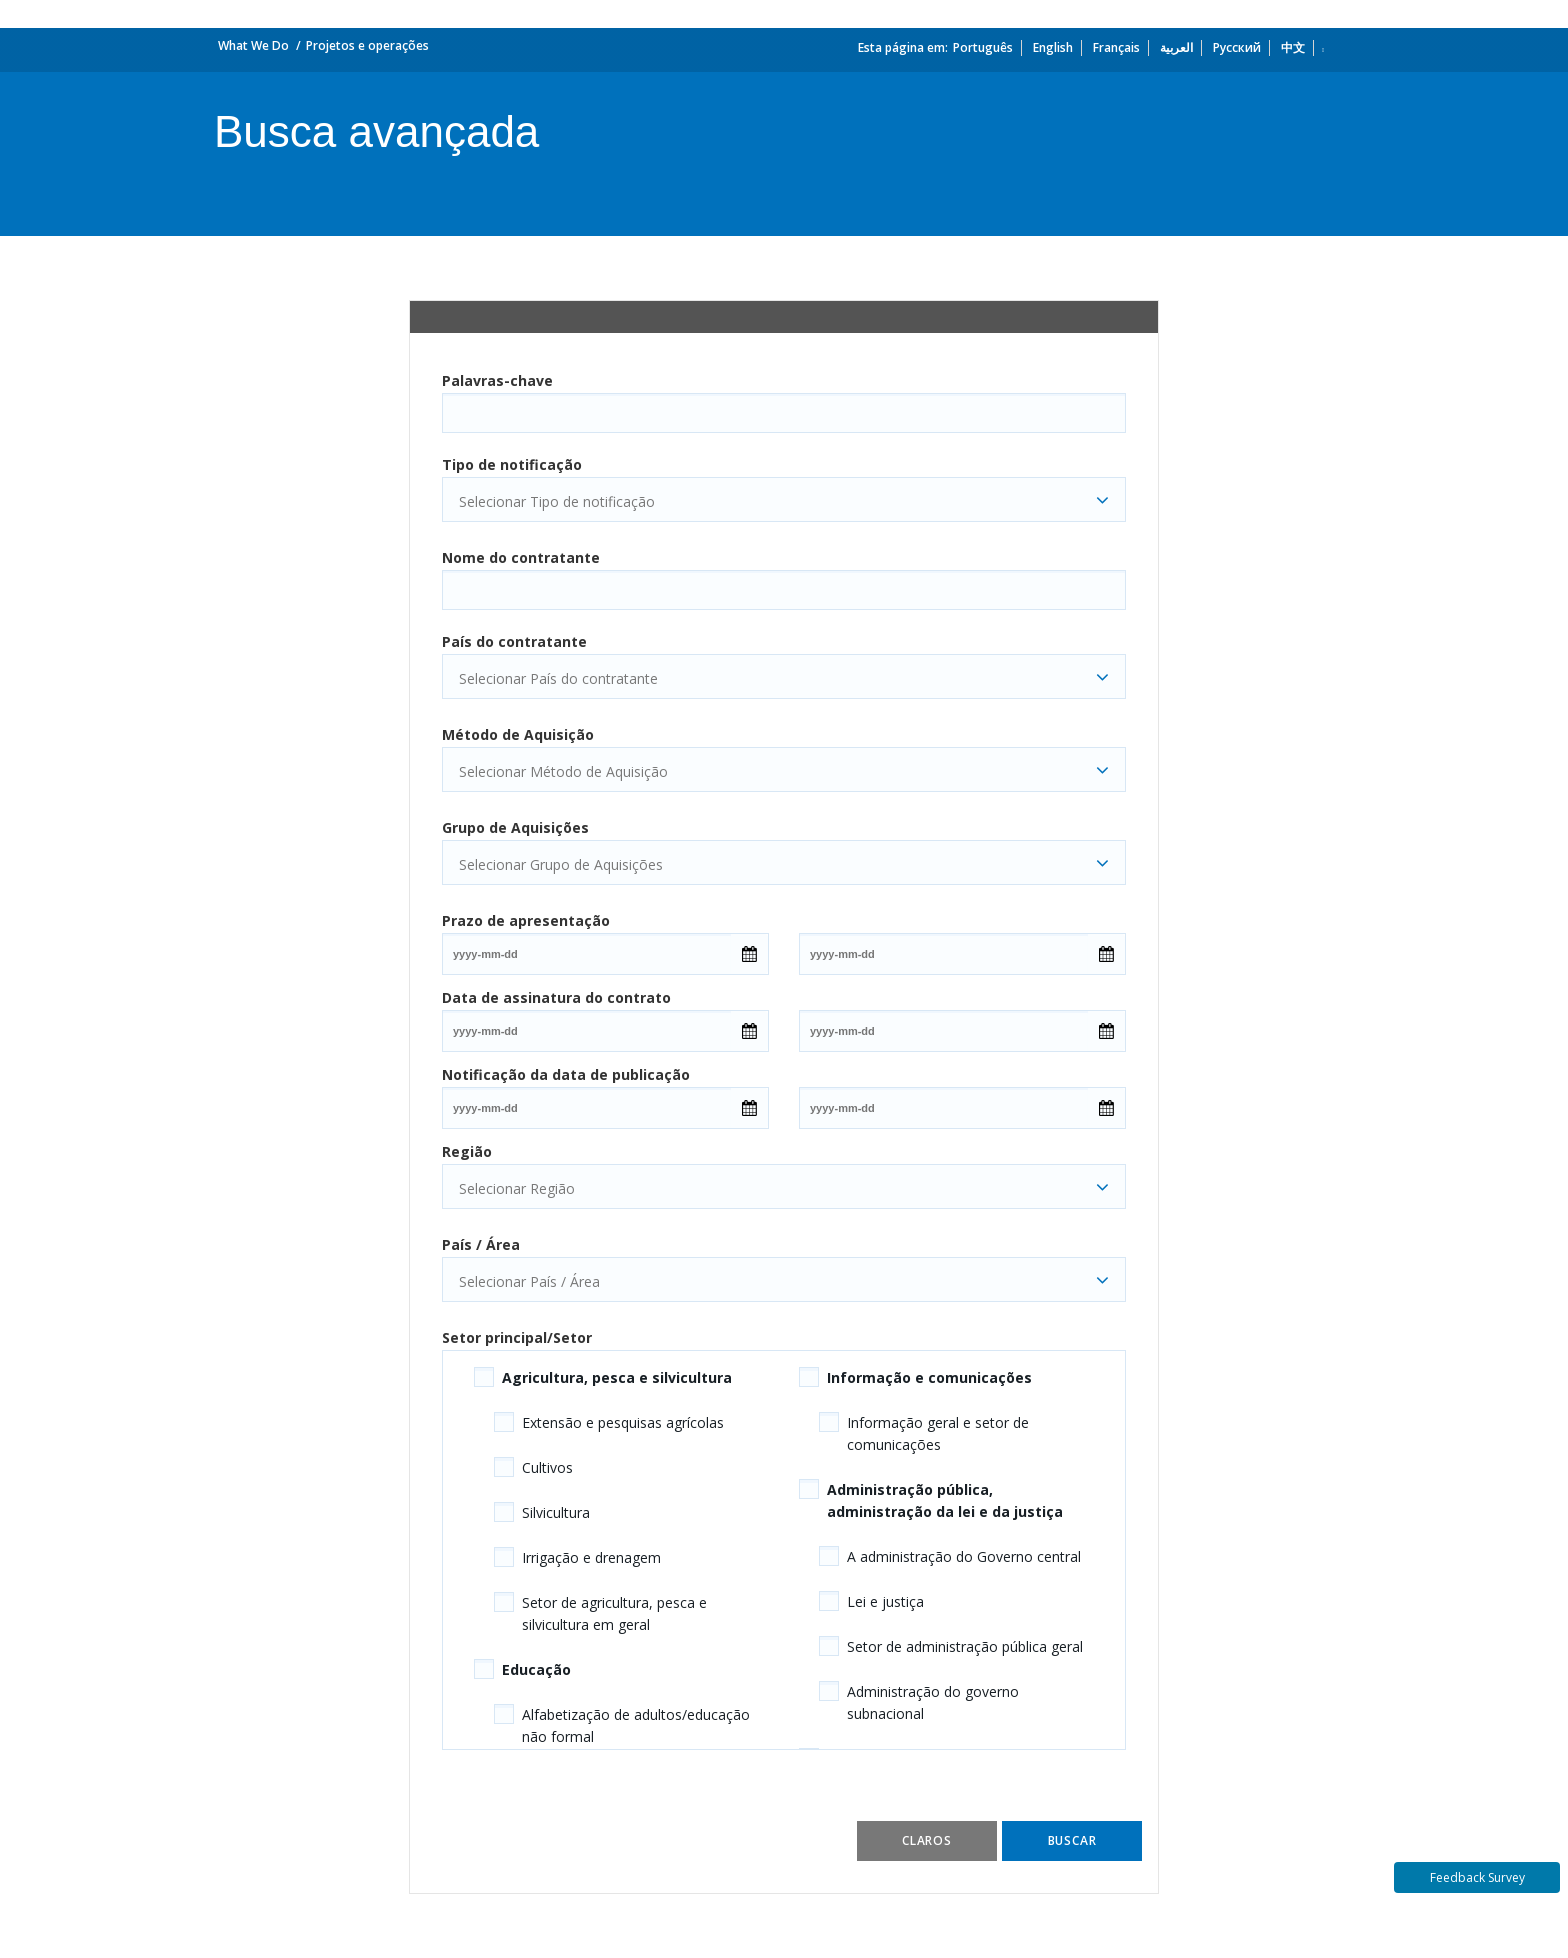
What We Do (253, 45)
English (1053, 47)
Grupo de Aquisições (515, 827)
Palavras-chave (497, 380)
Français (1116, 47)
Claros (927, 1840)
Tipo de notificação (512, 464)
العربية (1176, 47)
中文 (1293, 47)
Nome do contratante (521, 557)
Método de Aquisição (518, 734)
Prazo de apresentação (526, 920)
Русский (1237, 47)
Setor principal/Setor (517, 1337)
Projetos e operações (367, 45)
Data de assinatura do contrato (556, 997)
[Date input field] (587, 954)
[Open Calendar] (749, 954)
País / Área (481, 1244)
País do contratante (514, 641)
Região (467, 1151)
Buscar (1072, 1840)
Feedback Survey (1477, 1877)
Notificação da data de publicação (566, 1074)
